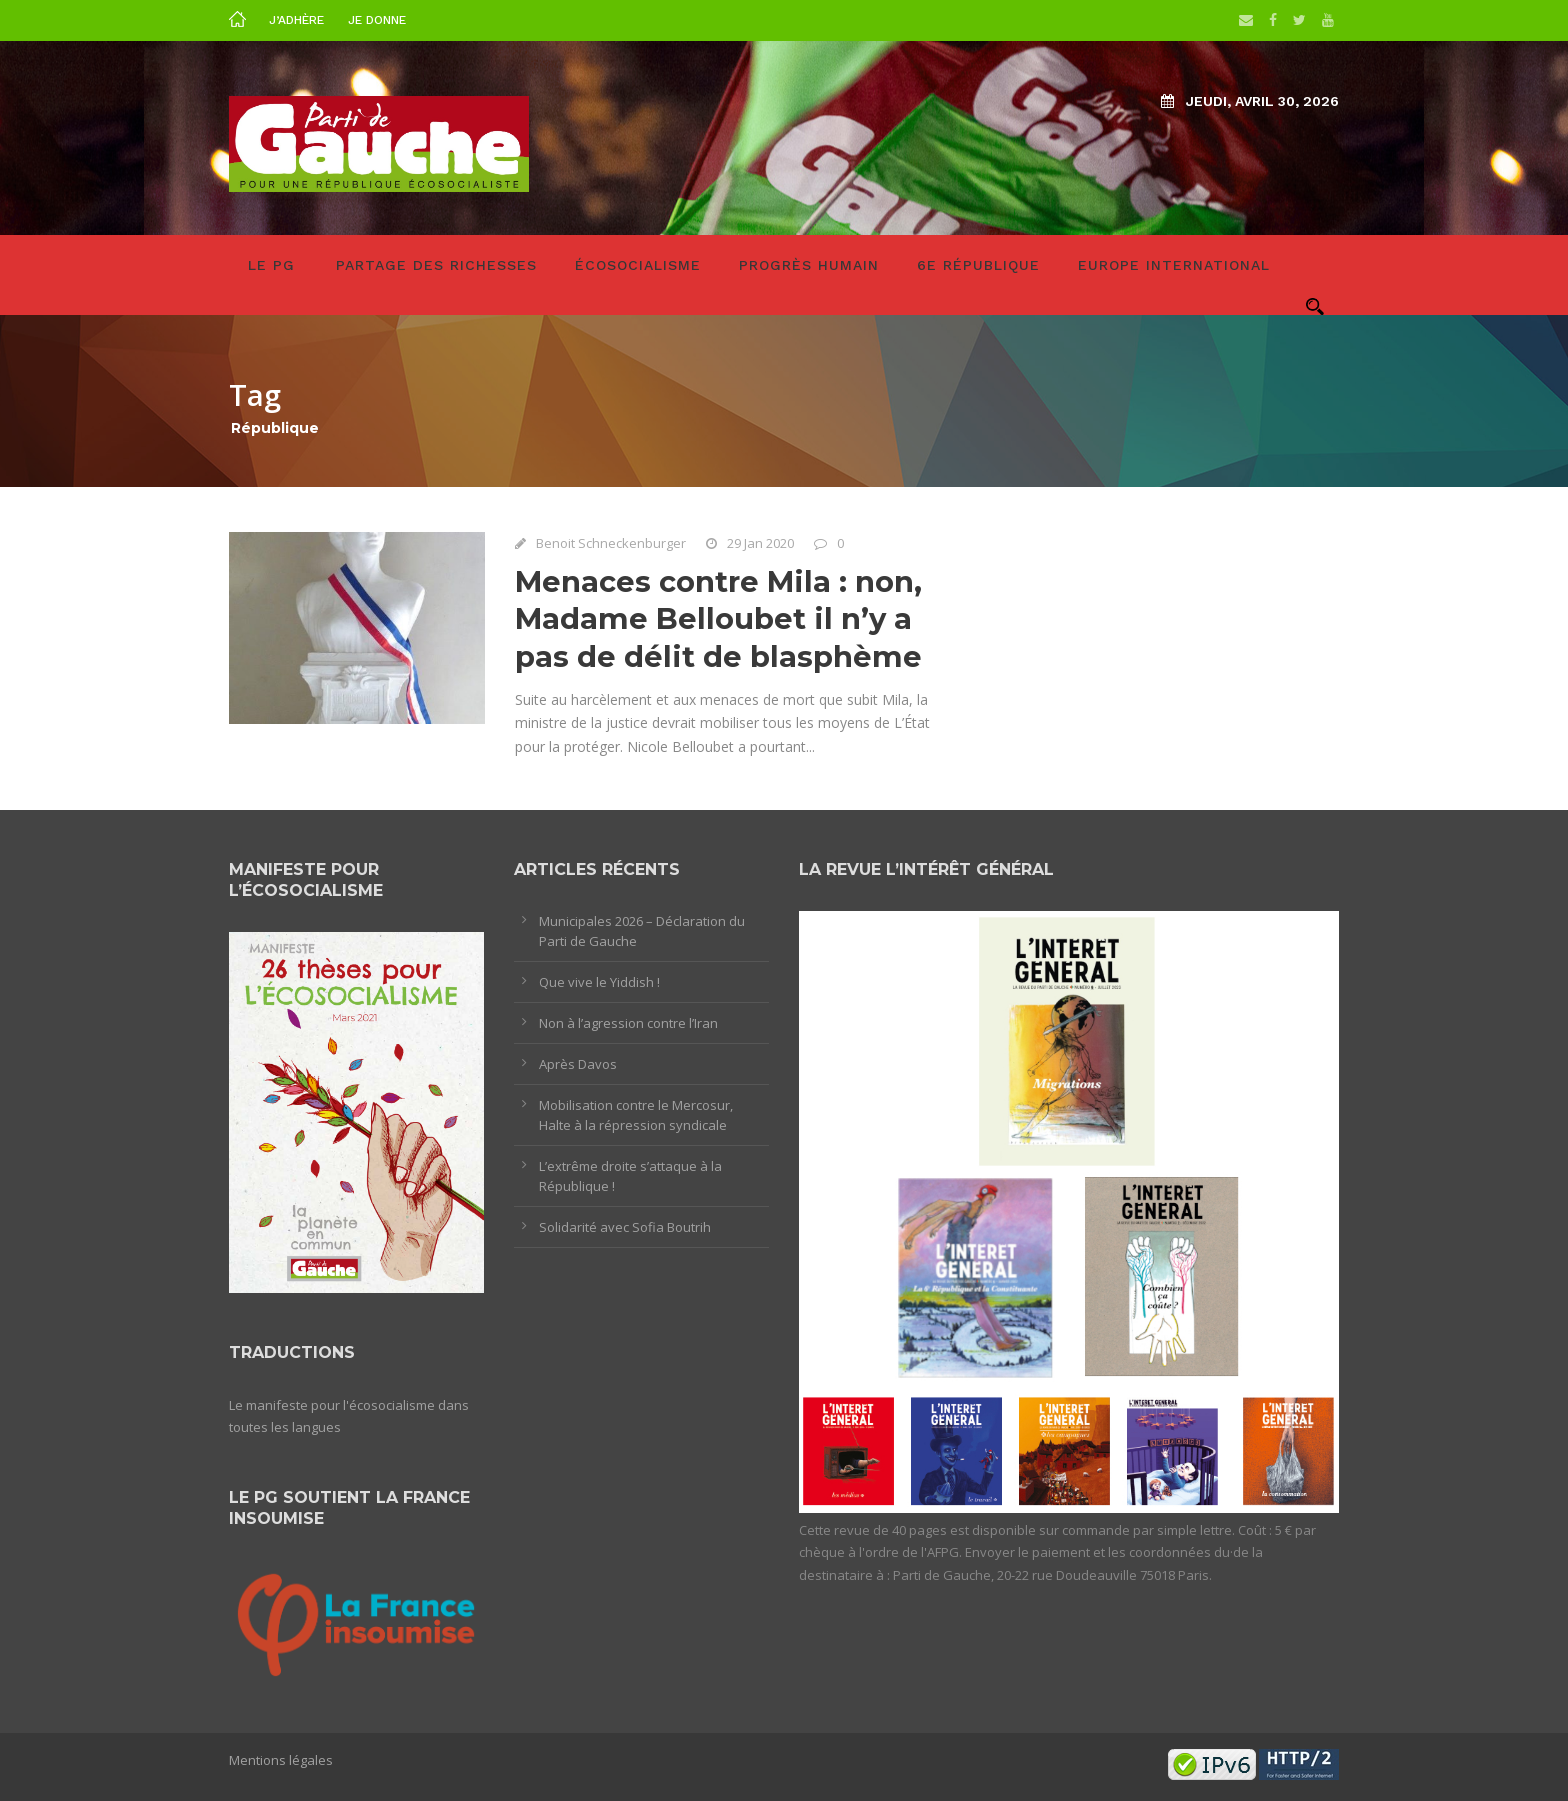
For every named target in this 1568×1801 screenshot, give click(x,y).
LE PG (271, 265)
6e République (978, 265)
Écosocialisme (638, 265)
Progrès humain (809, 265)
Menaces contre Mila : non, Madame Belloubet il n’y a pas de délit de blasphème (718, 619)
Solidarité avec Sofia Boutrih (625, 1227)
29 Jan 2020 (760, 543)
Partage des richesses (436, 265)
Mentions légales (281, 1760)
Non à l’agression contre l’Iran (628, 1023)
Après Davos (578, 1064)
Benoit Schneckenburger (611, 543)
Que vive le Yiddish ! (599, 982)
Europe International (1174, 265)
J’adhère (296, 20)
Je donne (377, 20)
